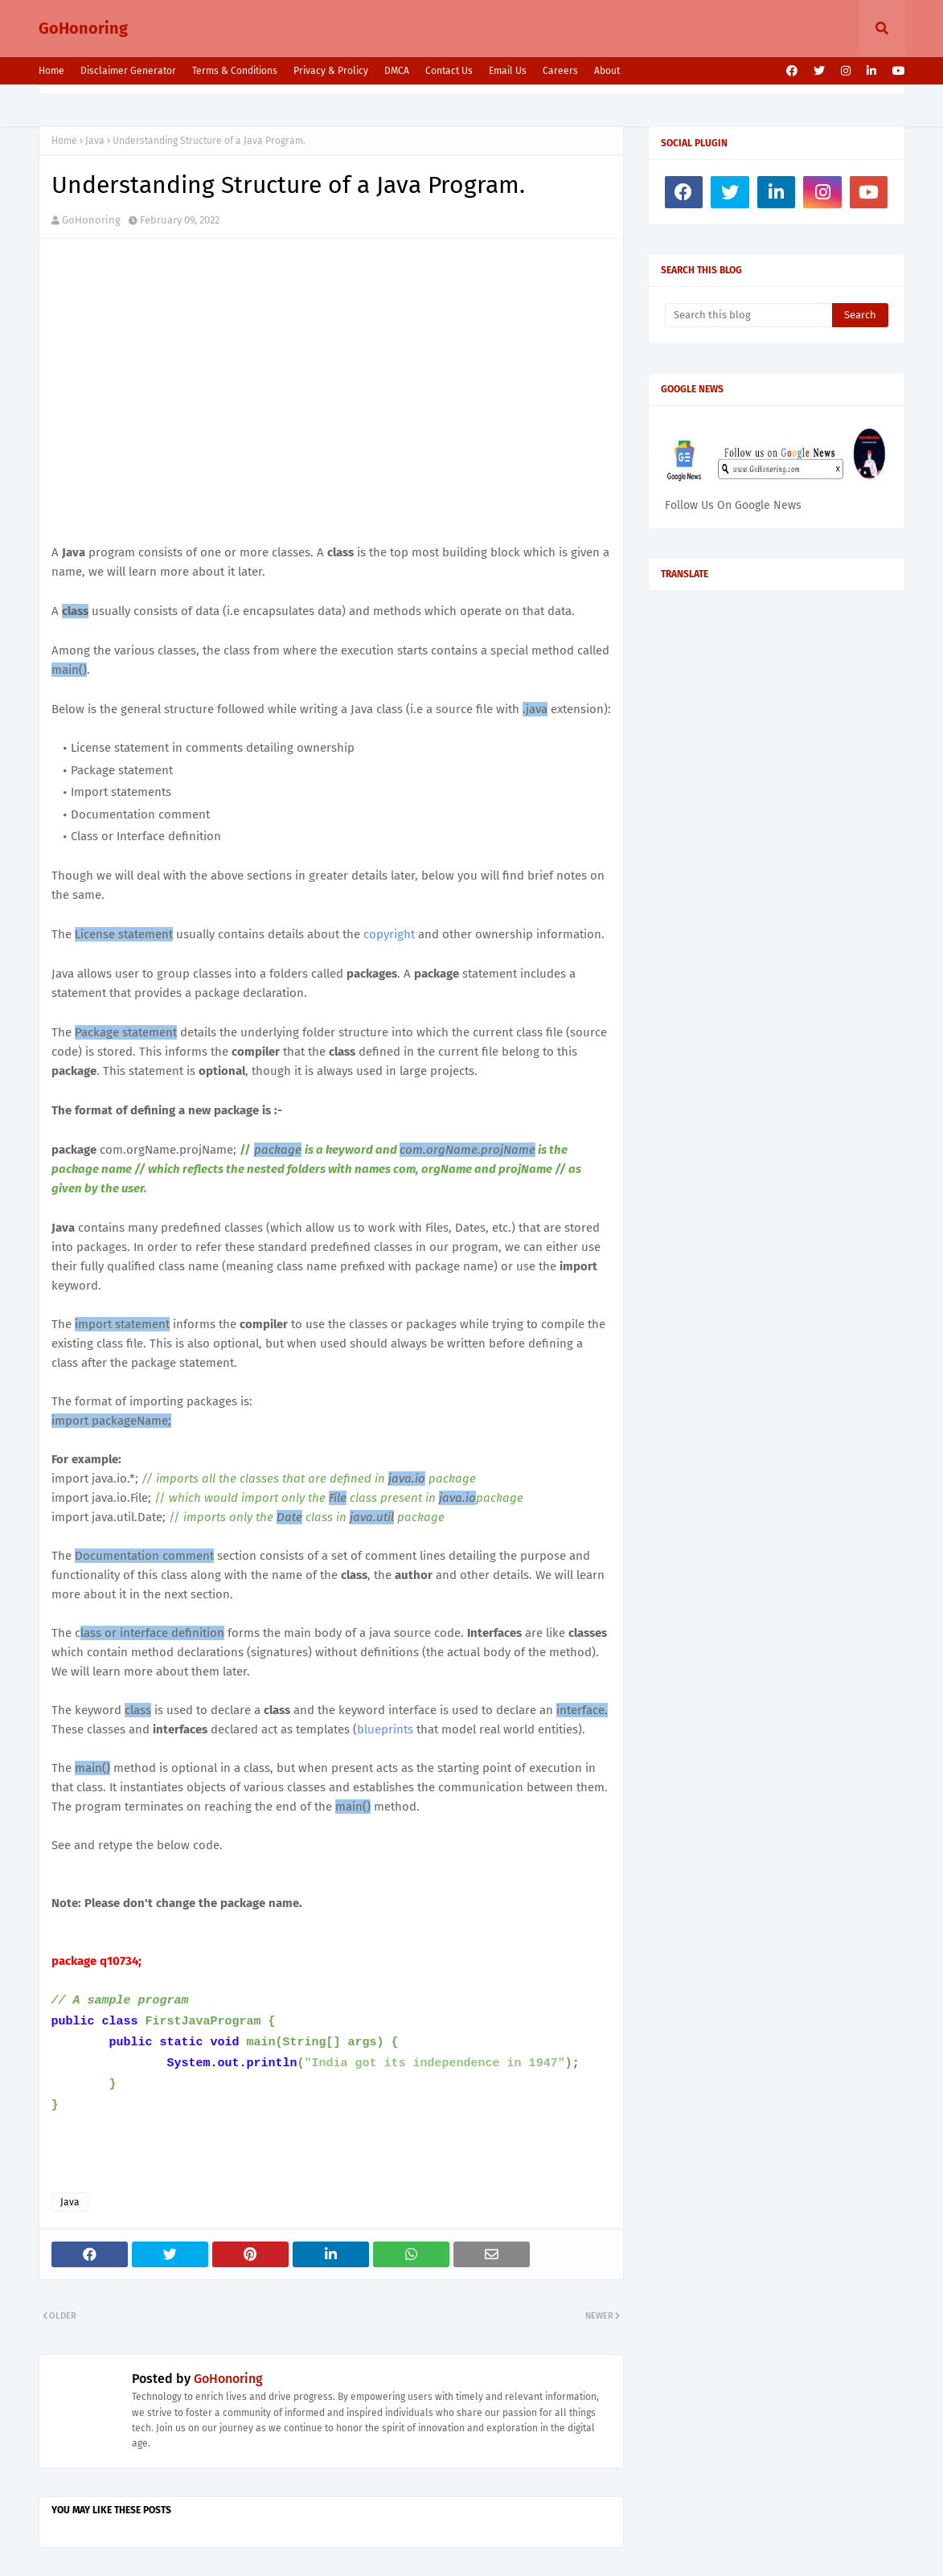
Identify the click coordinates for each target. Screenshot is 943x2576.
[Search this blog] (749, 315)
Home (51, 70)
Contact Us (449, 70)
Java (95, 140)
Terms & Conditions (234, 70)
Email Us (508, 70)
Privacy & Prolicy (330, 70)
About (607, 70)
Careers (560, 70)
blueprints (385, 1729)
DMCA (396, 70)
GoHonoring (83, 28)
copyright (389, 934)
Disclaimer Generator (128, 70)
